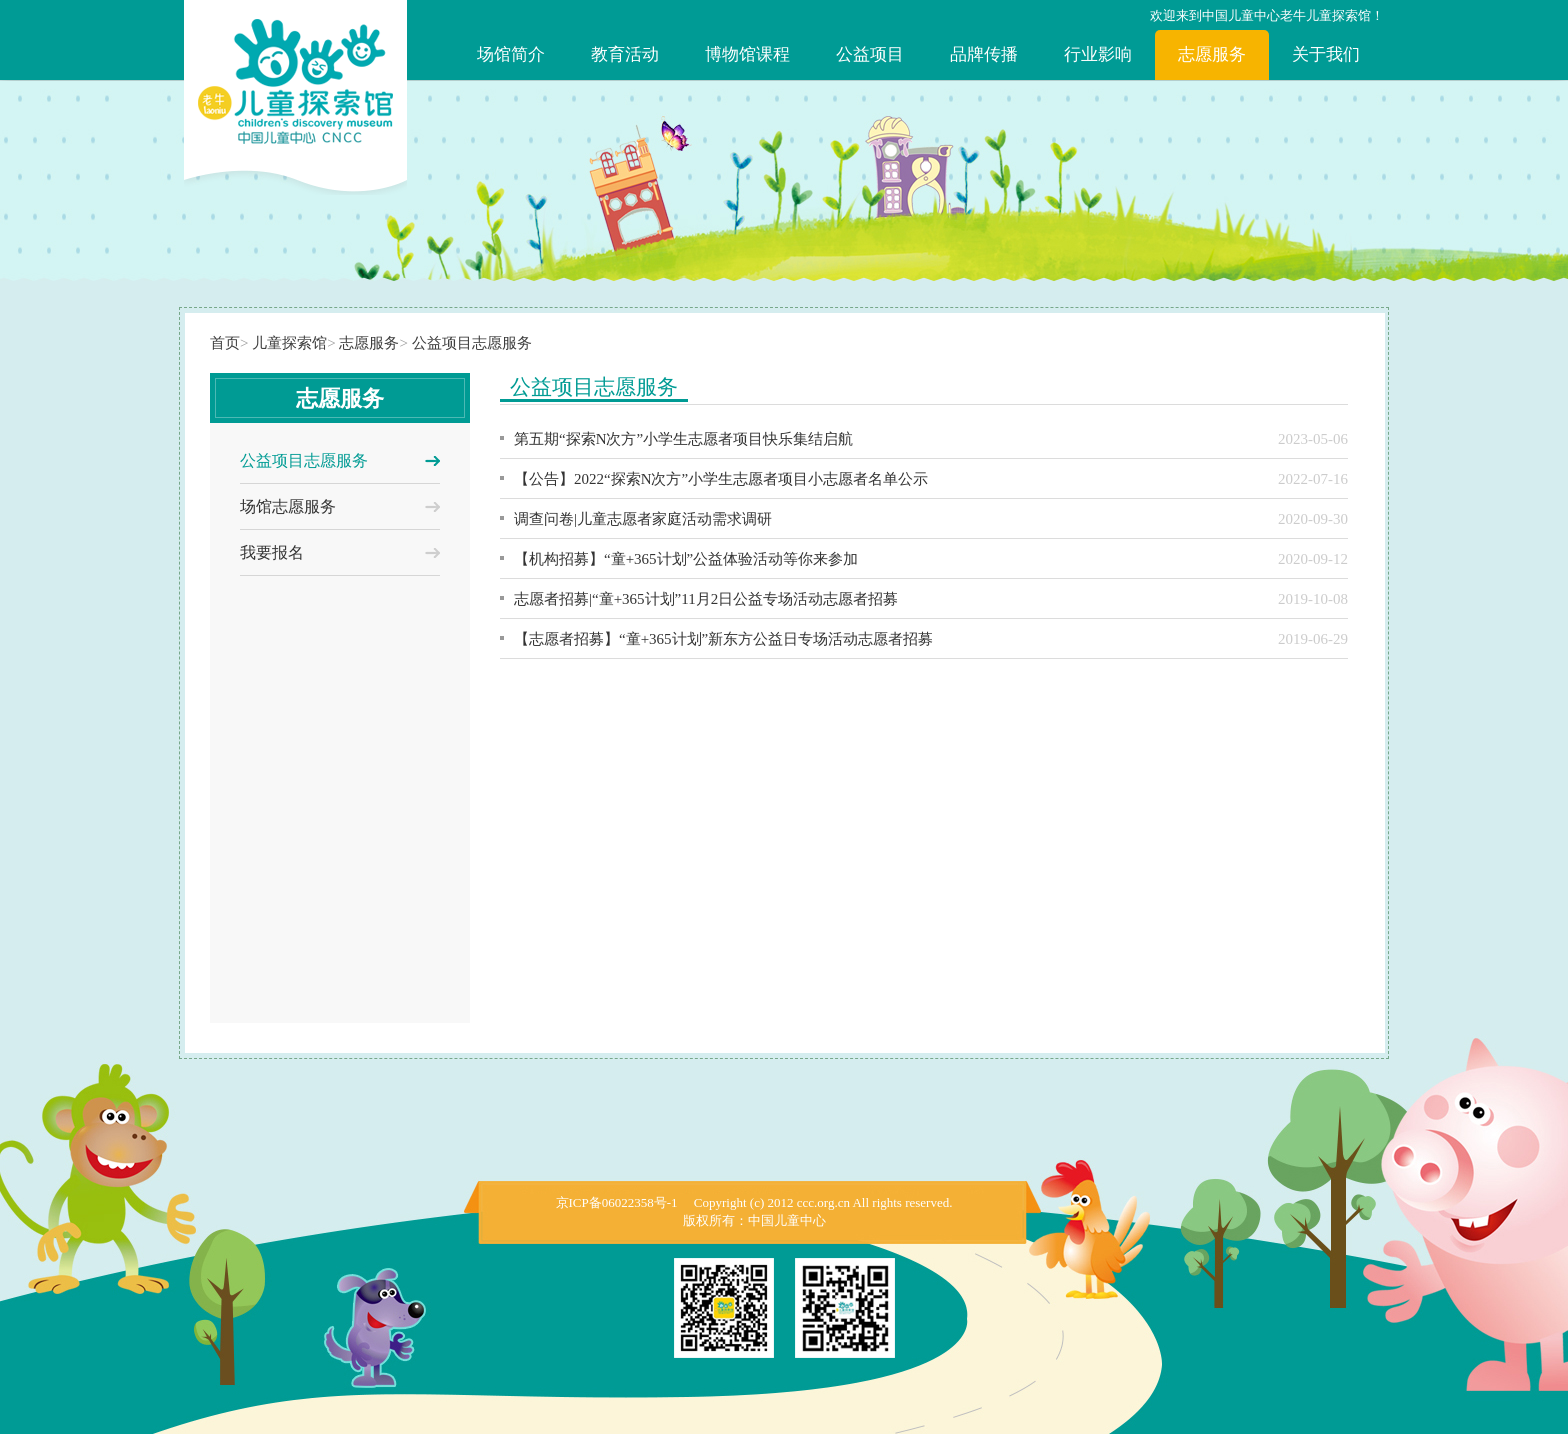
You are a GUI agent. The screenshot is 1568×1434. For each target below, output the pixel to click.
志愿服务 (1212, 54)
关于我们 (1326, 54)
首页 (225, 343)
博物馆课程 (747, 54)
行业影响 (1098, 54)
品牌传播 (984, 54)
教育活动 (625, 54)
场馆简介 (511, 54)
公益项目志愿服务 (472, 343)
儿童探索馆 (289, 343)
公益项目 (870, 54)
